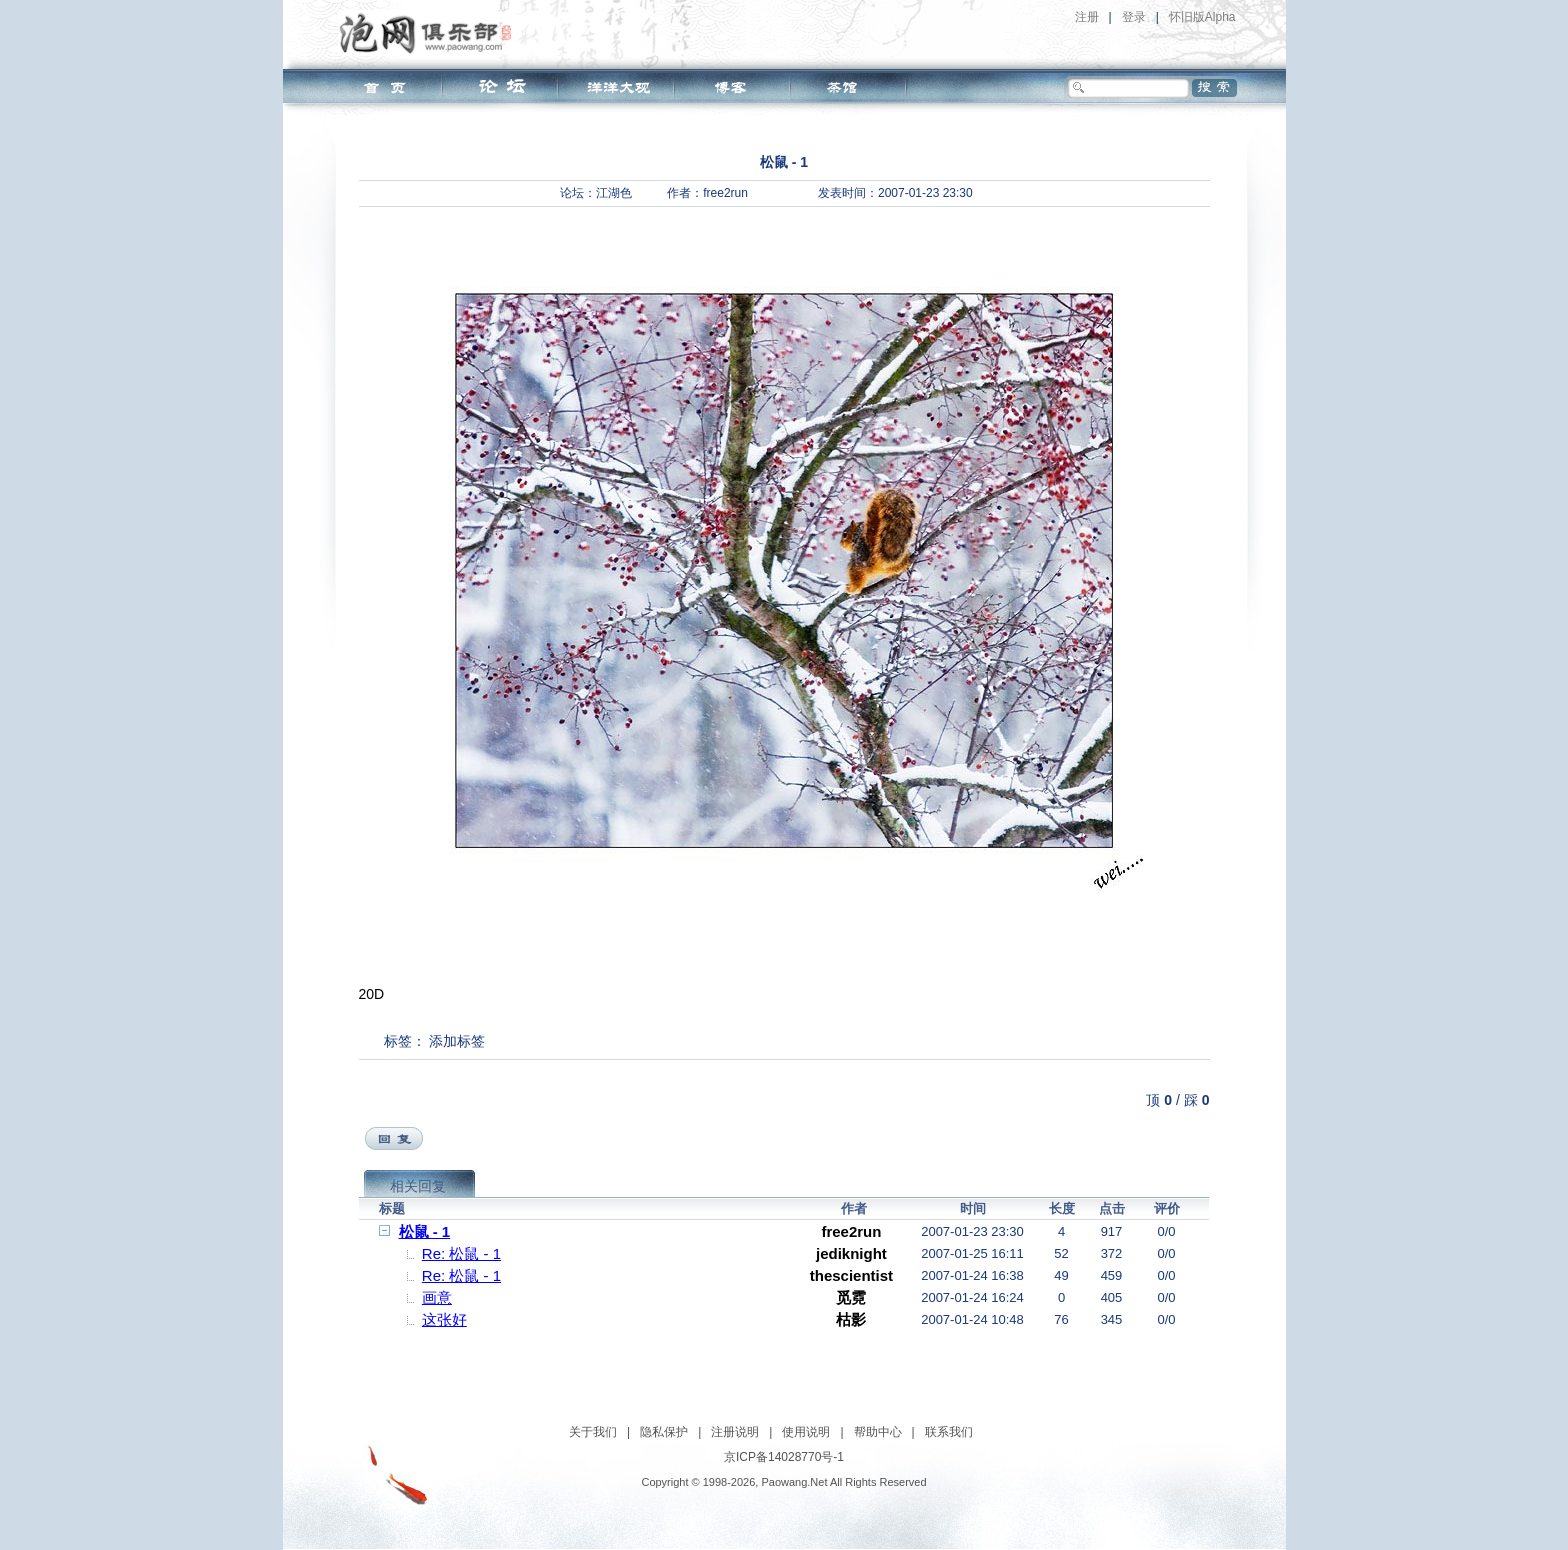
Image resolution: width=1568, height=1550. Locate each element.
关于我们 (593, 1432)
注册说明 (735, 1432)
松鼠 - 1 (425, 1231)
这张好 (444, 1319)
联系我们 (949, 1432)
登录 (1134, 17)
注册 (1087, 17)
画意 (437, 1297)
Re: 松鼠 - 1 (461, 1253)
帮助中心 (878, 1432)
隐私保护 (664, 1432)
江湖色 (614, 193)
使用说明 (806, 1432)
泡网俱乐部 (430, 33)
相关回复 (418, 1186)
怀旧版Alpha (1202, 17)
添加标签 (457, 1041)
